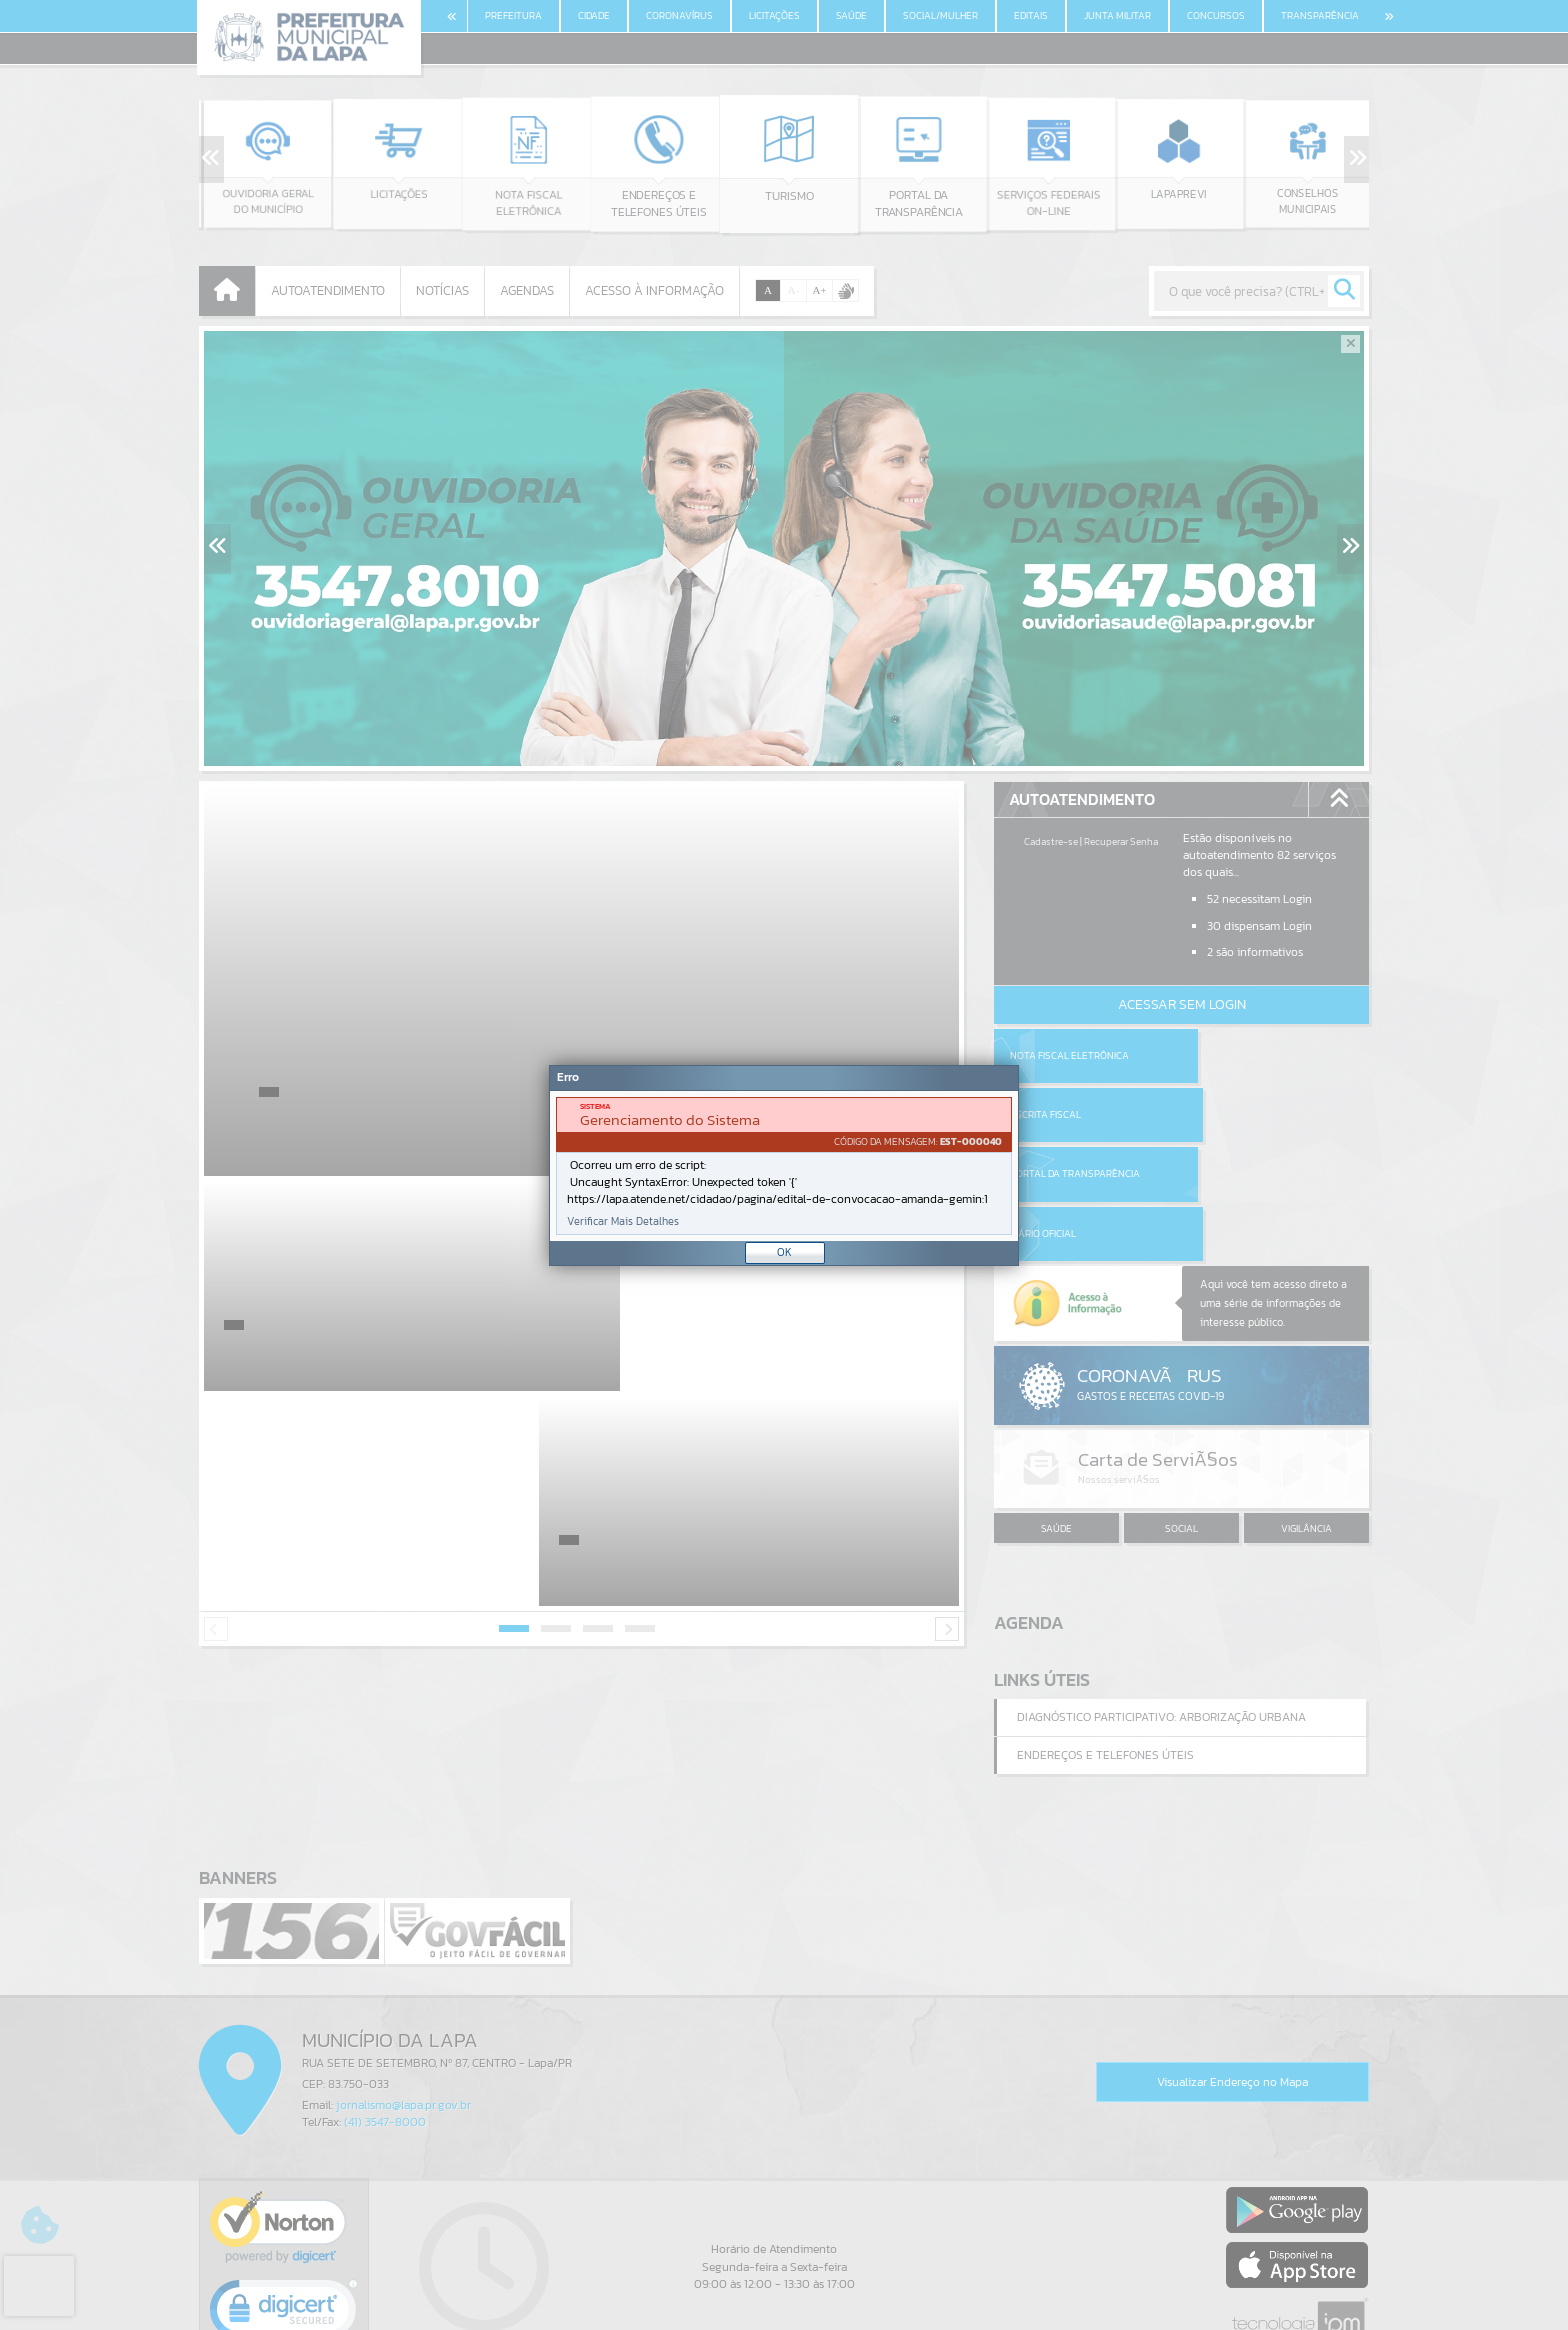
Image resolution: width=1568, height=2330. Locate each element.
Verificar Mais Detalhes (623, 1221)
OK (784, 1252)
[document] (784, 1166)
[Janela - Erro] (784, 1165)
